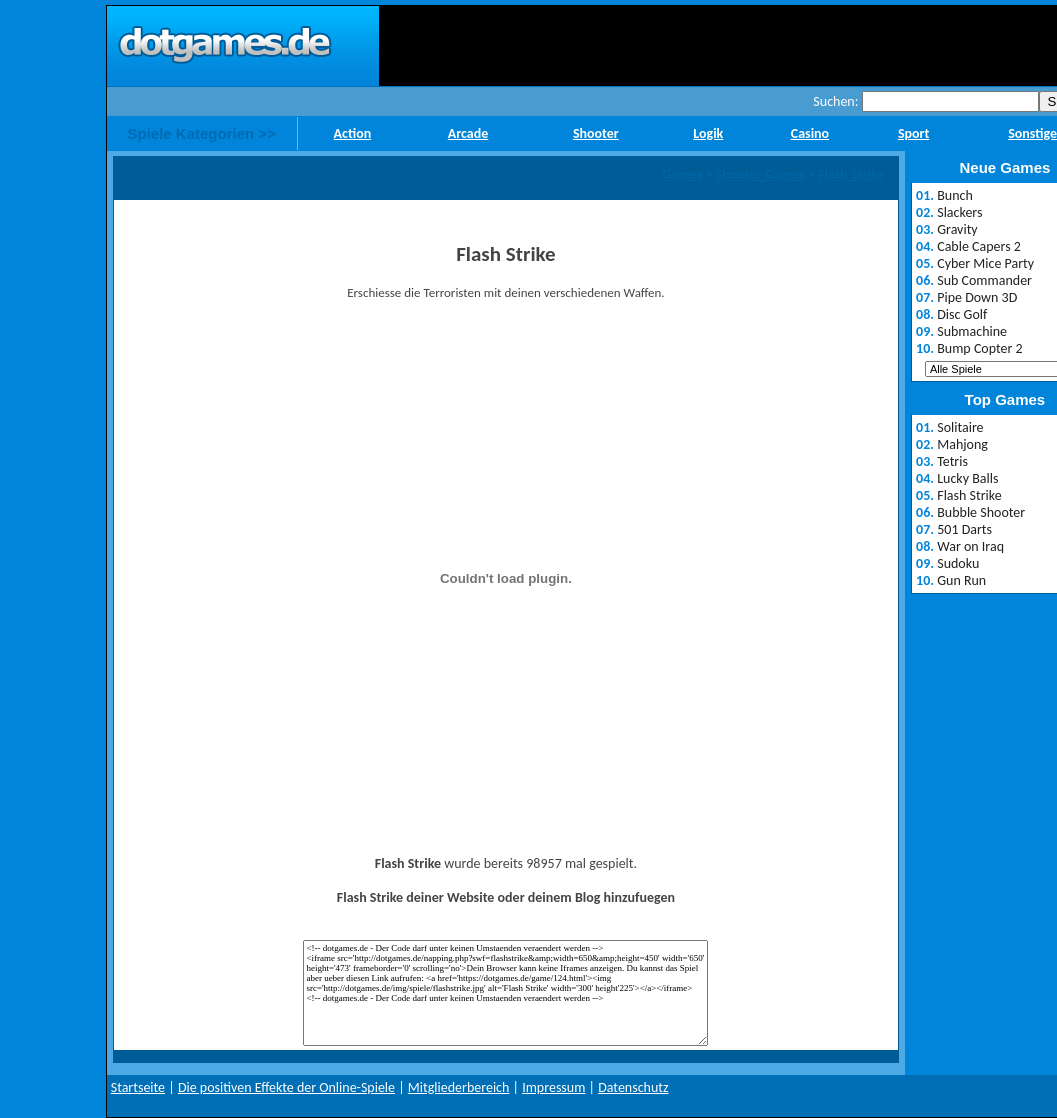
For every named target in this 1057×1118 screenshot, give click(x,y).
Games (682, 174)
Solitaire (960, 427)
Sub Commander (984, 280)
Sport (914, 133)
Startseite (138, 1087)
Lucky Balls (967, 478)
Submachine (972, 331)
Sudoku (958, 563)
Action (353, 133)
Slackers (959, 212)
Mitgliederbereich (459, 1087)
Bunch (955, 195)
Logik (708, 133)
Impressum (553, 1087)
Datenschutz (633, 1087)
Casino (810, 133)
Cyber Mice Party (985, 263)
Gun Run (961, 580)
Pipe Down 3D (977, 297)
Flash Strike (851, 174)
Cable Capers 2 (979, 246)
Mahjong (962, 444)
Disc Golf (962, 314)
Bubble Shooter (981, 512)
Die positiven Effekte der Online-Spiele (286, 1087)
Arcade (468, 133)
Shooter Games (760, 174)
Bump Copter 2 (979, 348)
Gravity (957, 229)
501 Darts (964, 529)
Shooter (596, 133)
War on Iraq (970, 546)
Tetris (952, 461)
